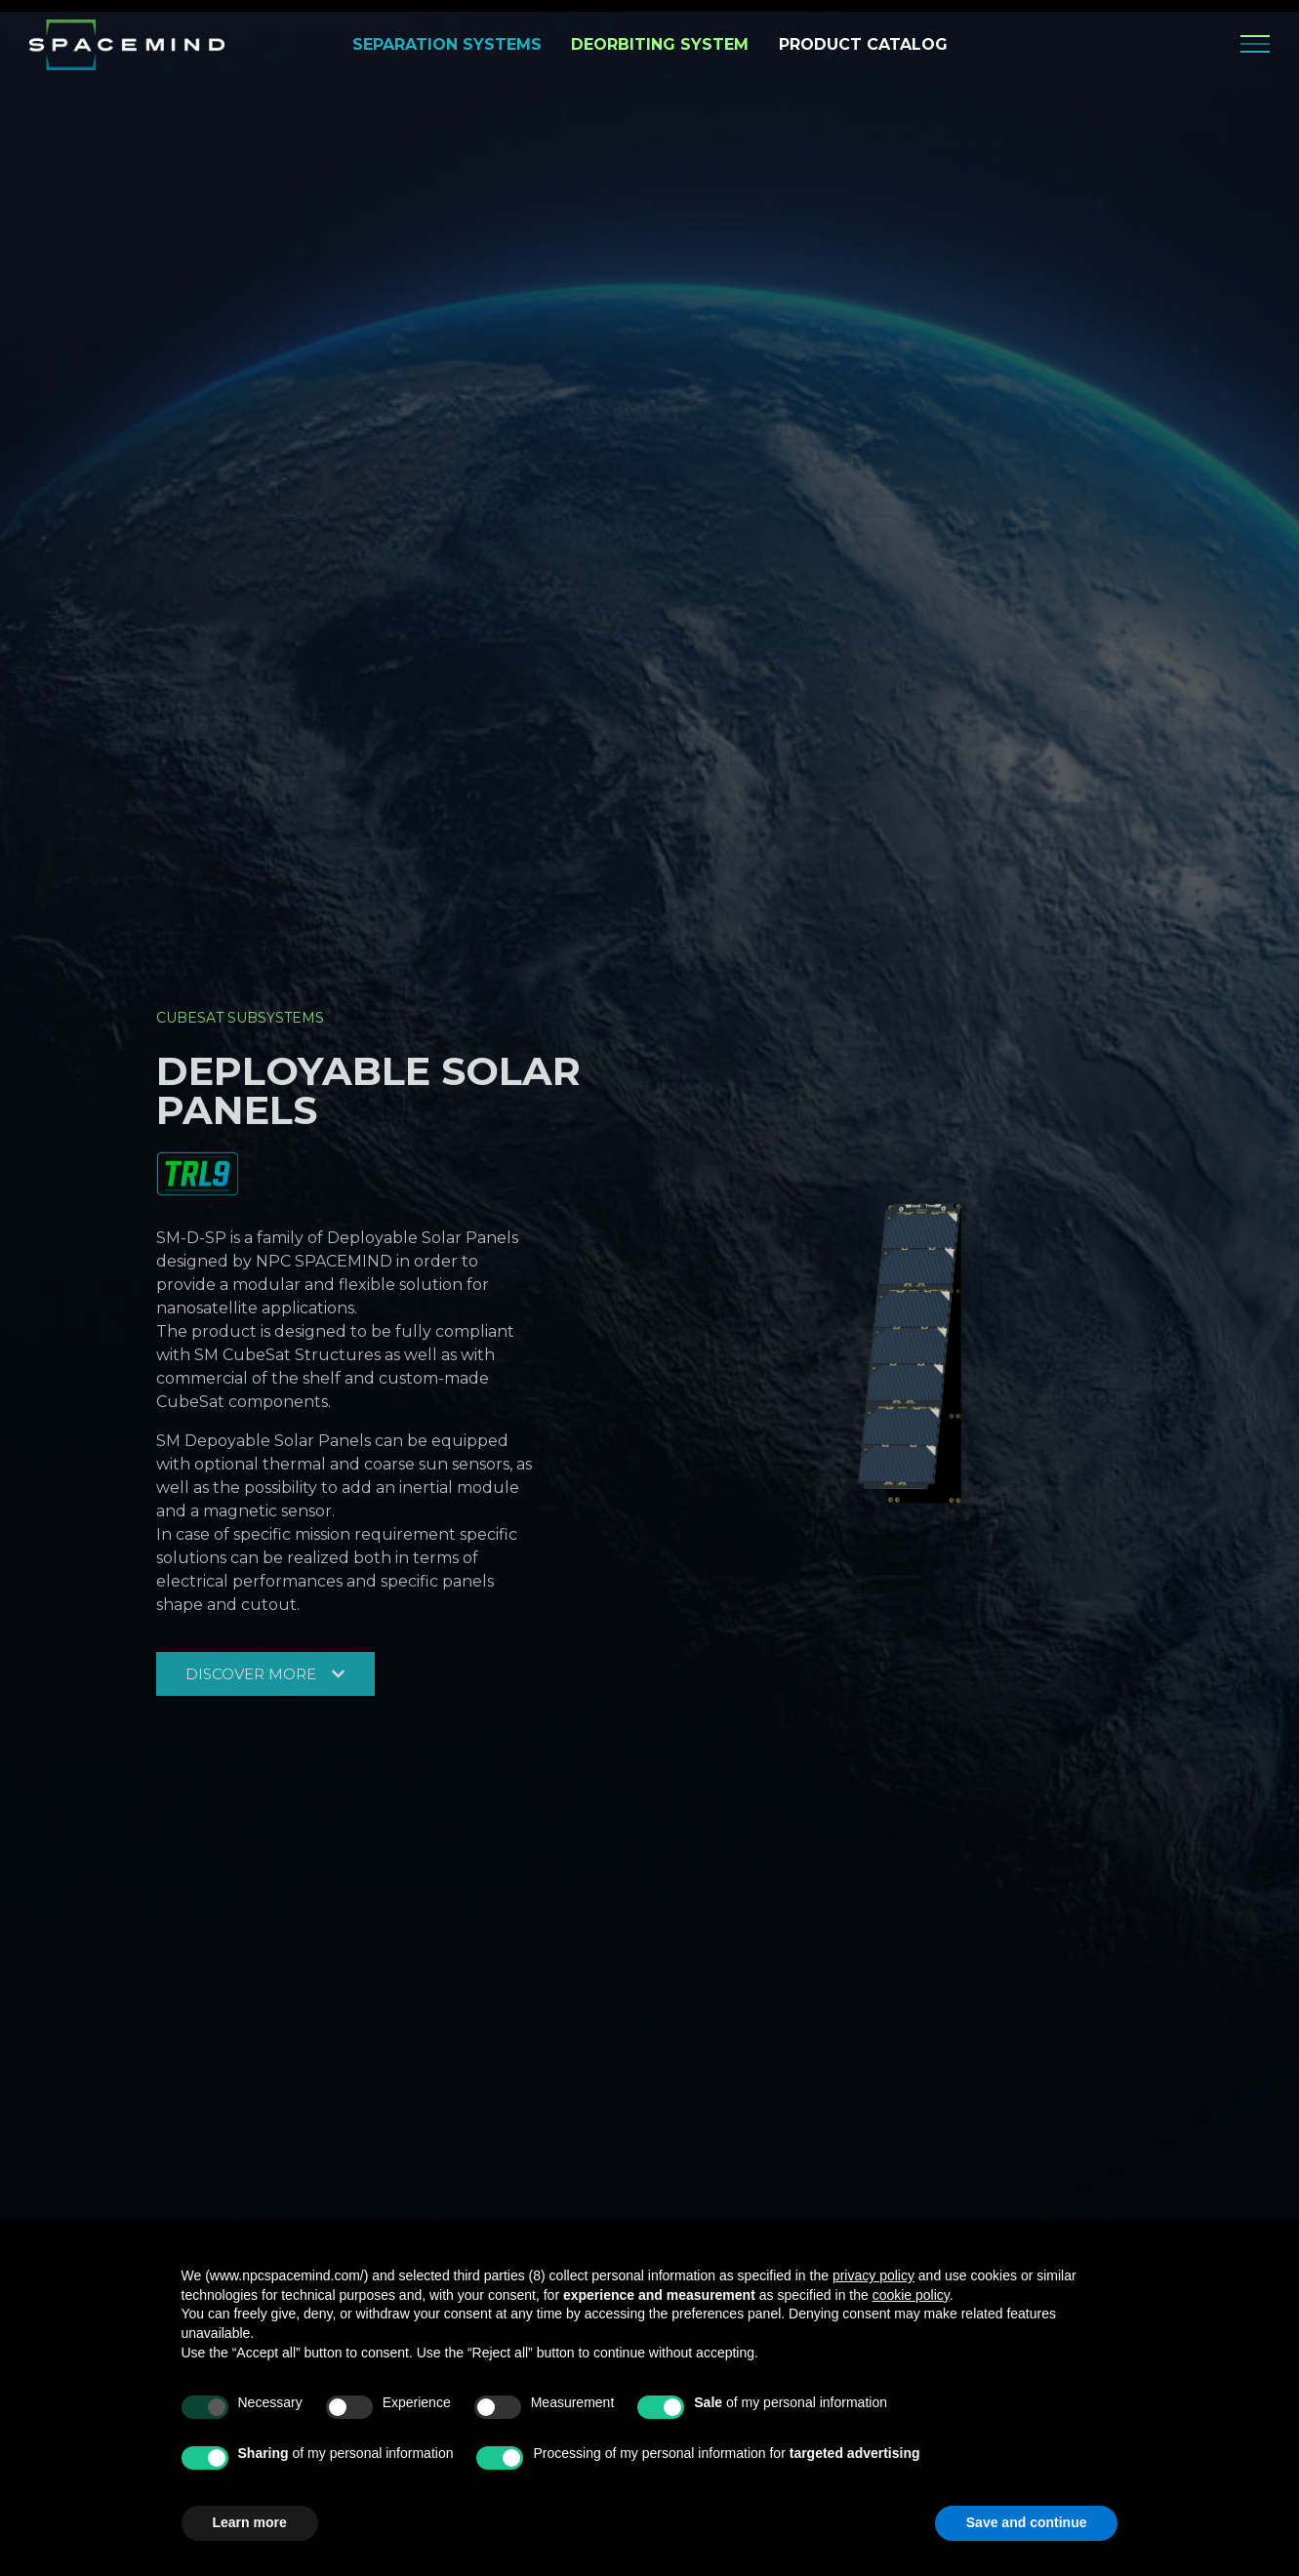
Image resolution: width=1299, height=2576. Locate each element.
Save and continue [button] (1026, 2522)
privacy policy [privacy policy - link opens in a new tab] (873, 2275)
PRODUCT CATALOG (863, 44)
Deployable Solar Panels (368, 1089)
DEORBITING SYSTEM (660, 44)
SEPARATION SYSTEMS (447, 44)
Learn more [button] (250, 2522)
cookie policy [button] (911, 2295)
